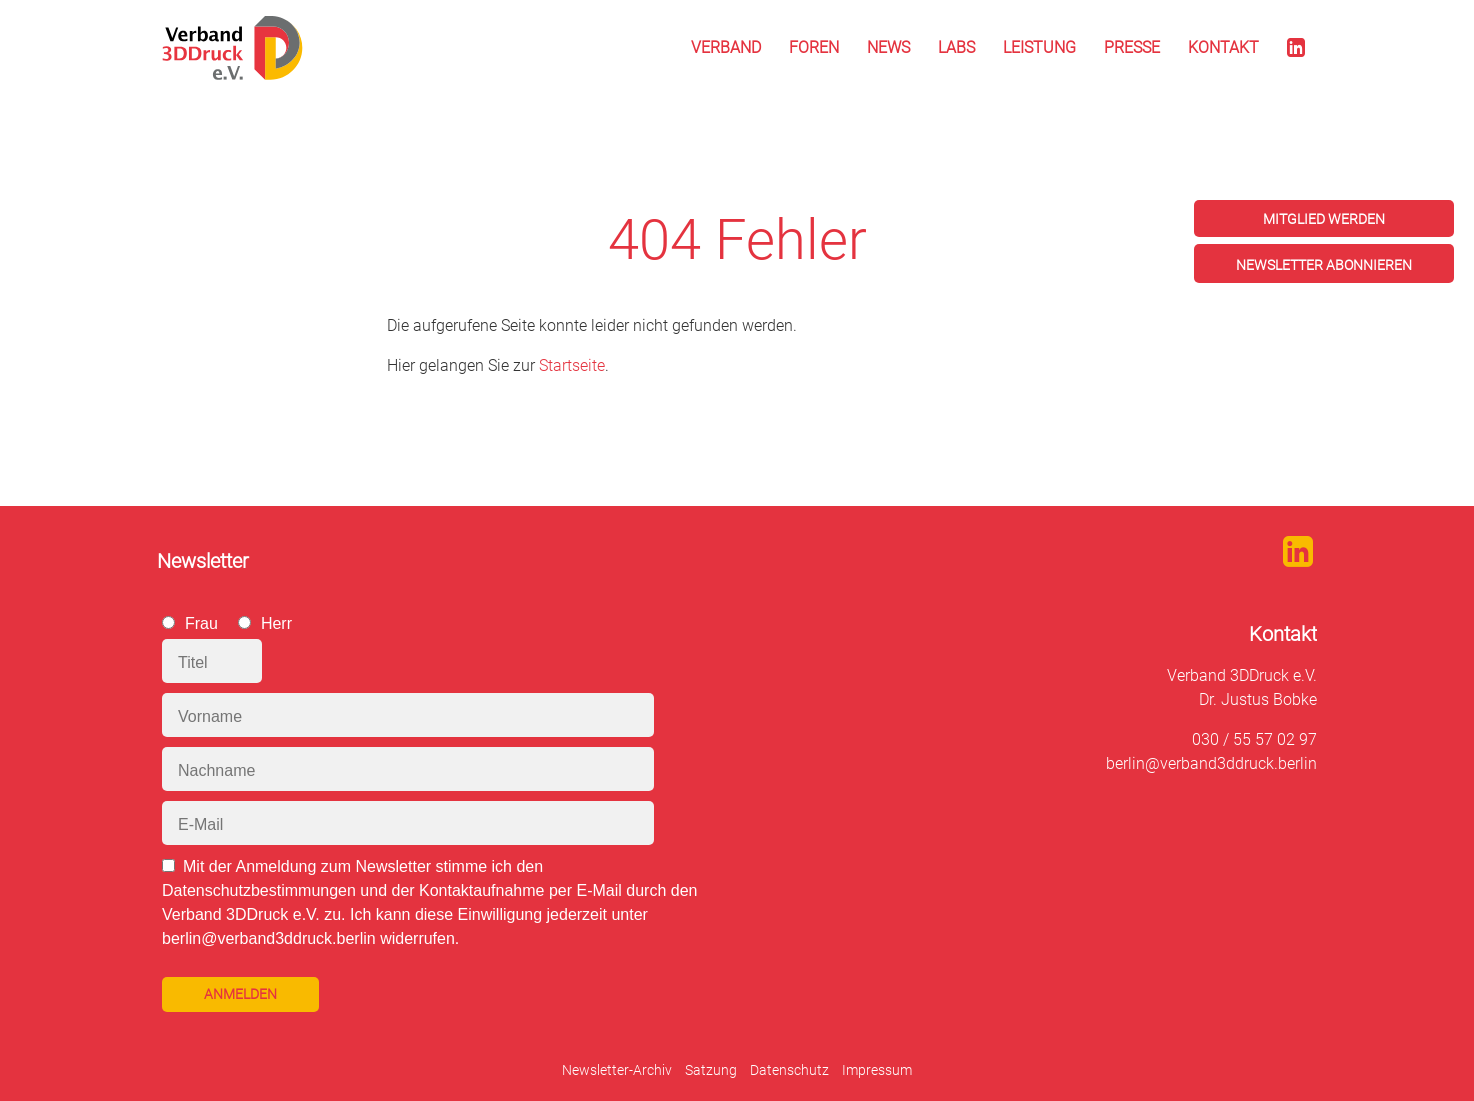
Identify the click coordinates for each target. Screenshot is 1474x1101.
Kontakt (1223, 47)
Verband (726, 47)
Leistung (1039, 47)
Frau (201, 623)
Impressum (877, 1070)
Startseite (572, 365)
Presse (1132, 47)
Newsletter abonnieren (1324, 265)
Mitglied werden (1324, 219)
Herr (276, 623)
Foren (814, 47)
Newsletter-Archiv (617, 1070)
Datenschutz (789, 1070)
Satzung (711, 1070)
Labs (956, 47)
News (888, 47)
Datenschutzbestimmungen (259, 890)
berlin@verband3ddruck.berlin (1211, 763)
